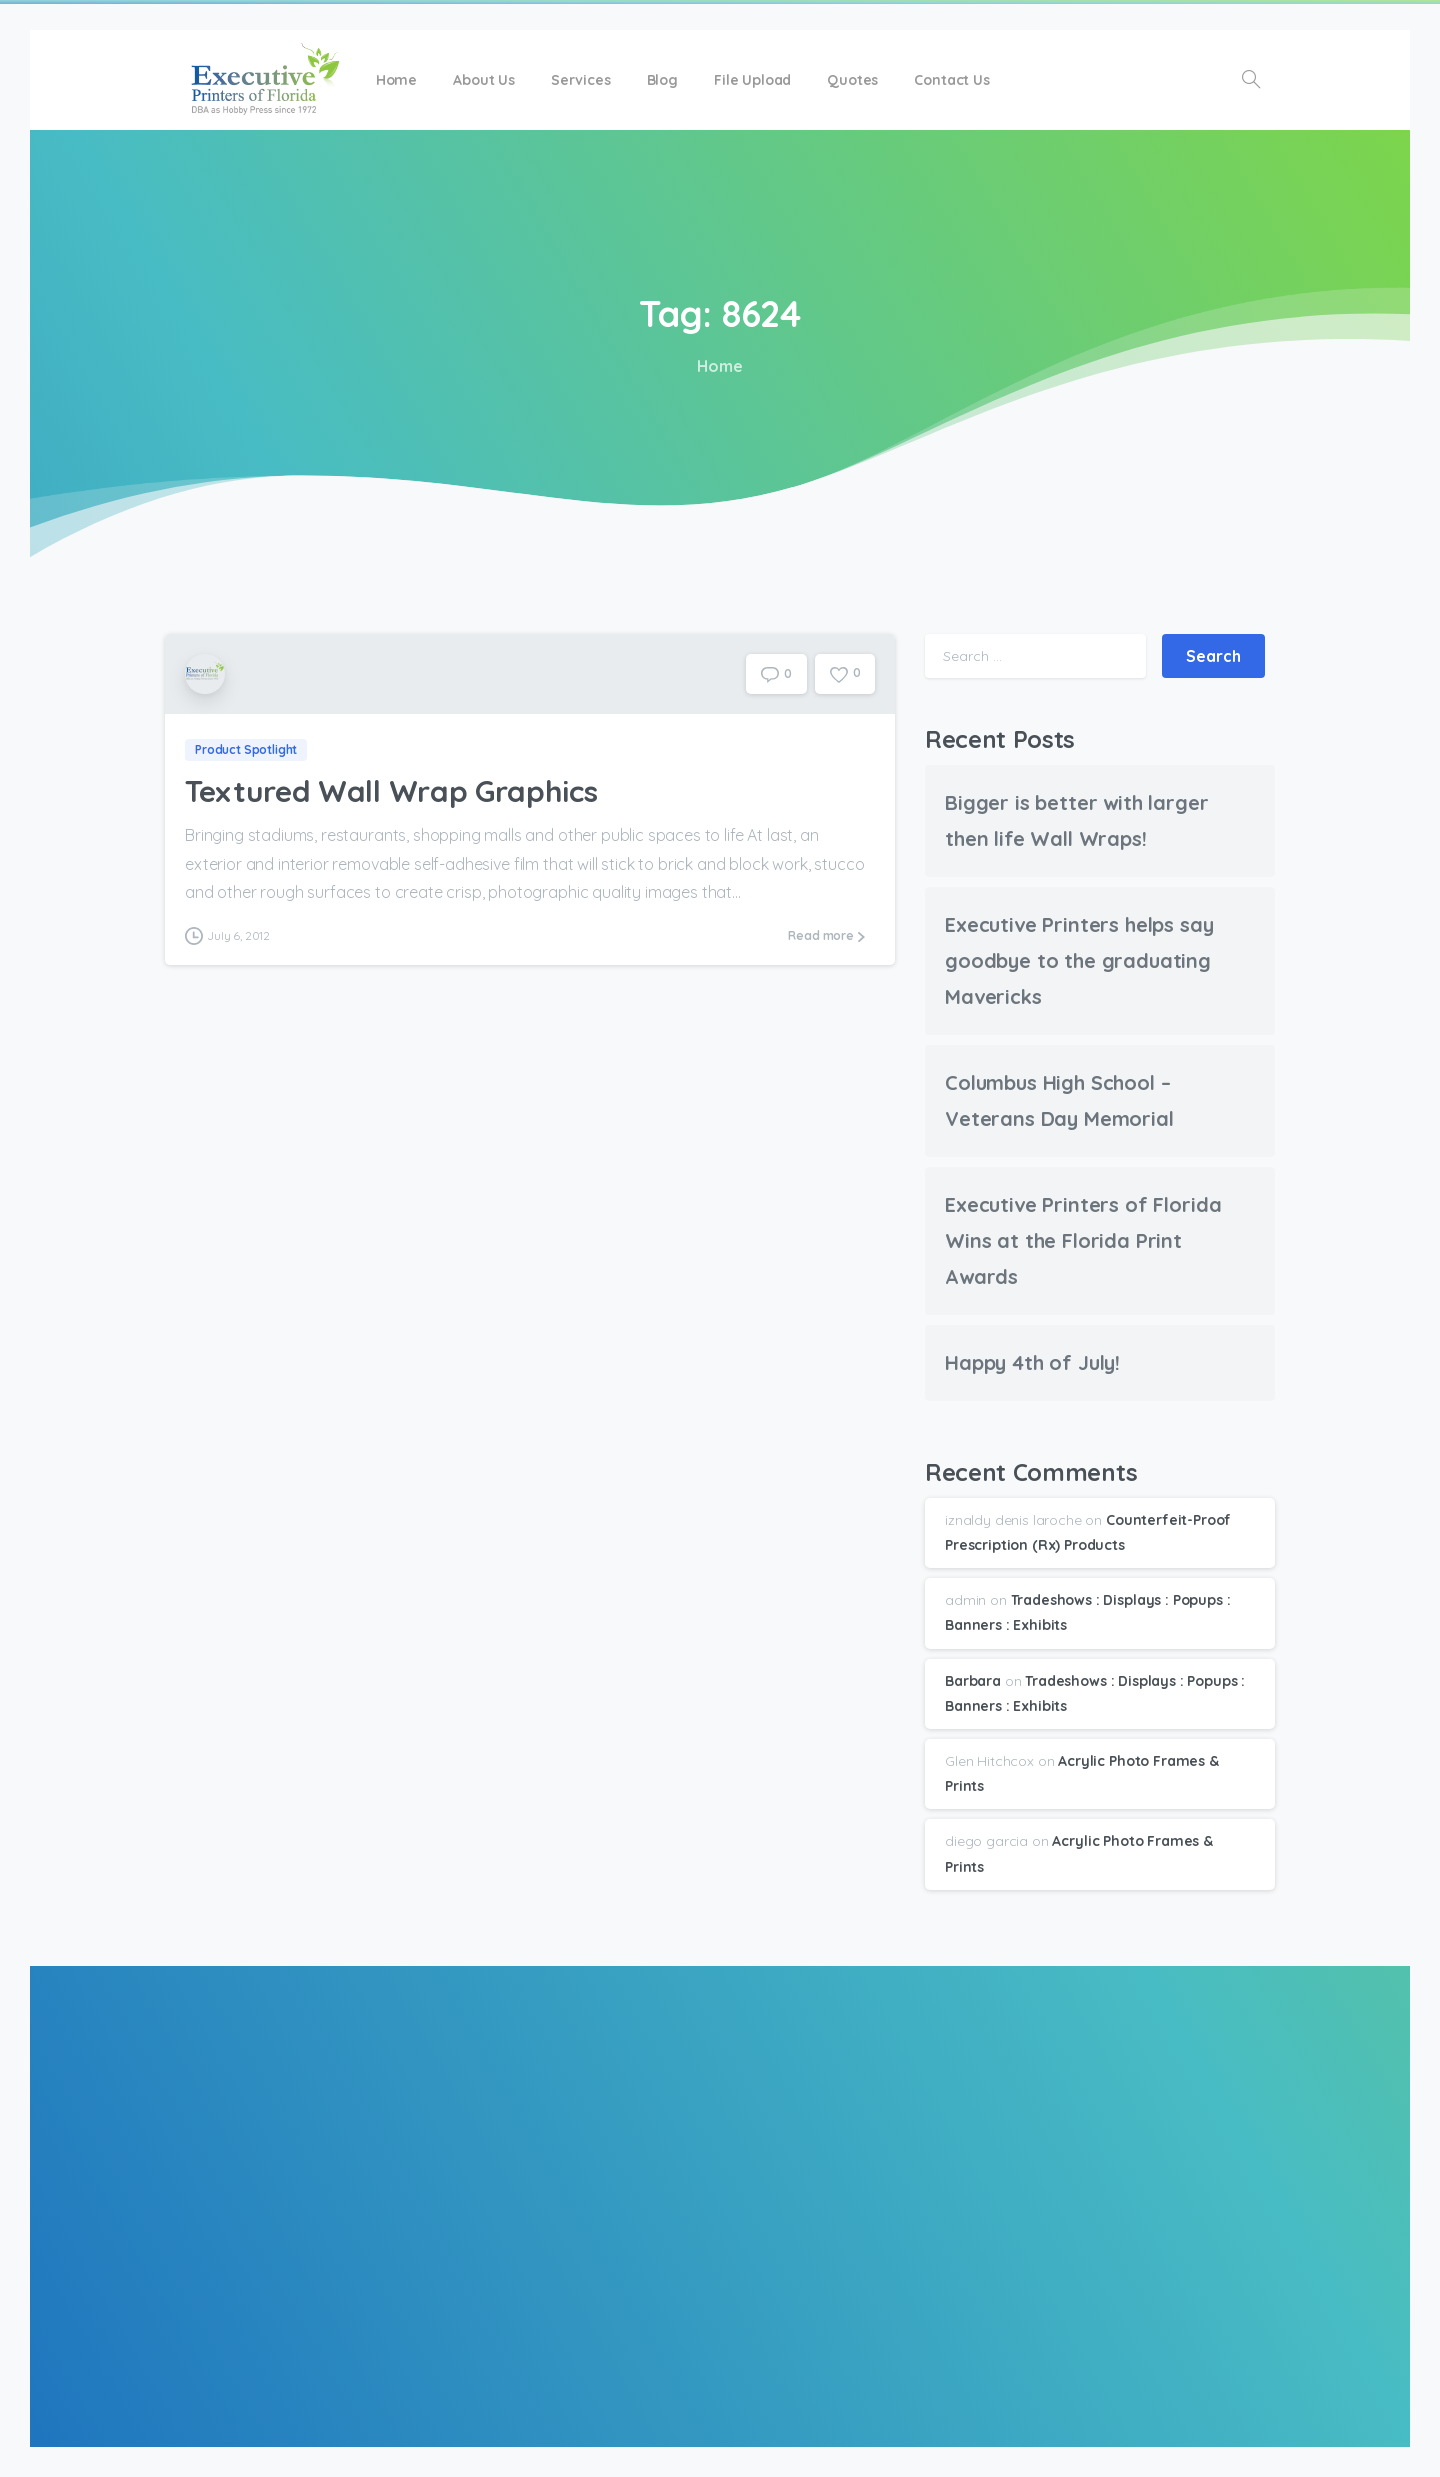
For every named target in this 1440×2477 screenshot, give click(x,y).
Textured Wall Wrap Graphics (391, 792)
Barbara (973, 1681)
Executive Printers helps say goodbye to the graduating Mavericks (1079, 960)
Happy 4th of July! (1032, 1362)
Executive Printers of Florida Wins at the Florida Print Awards (1083, 1240)
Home (716, 366)
